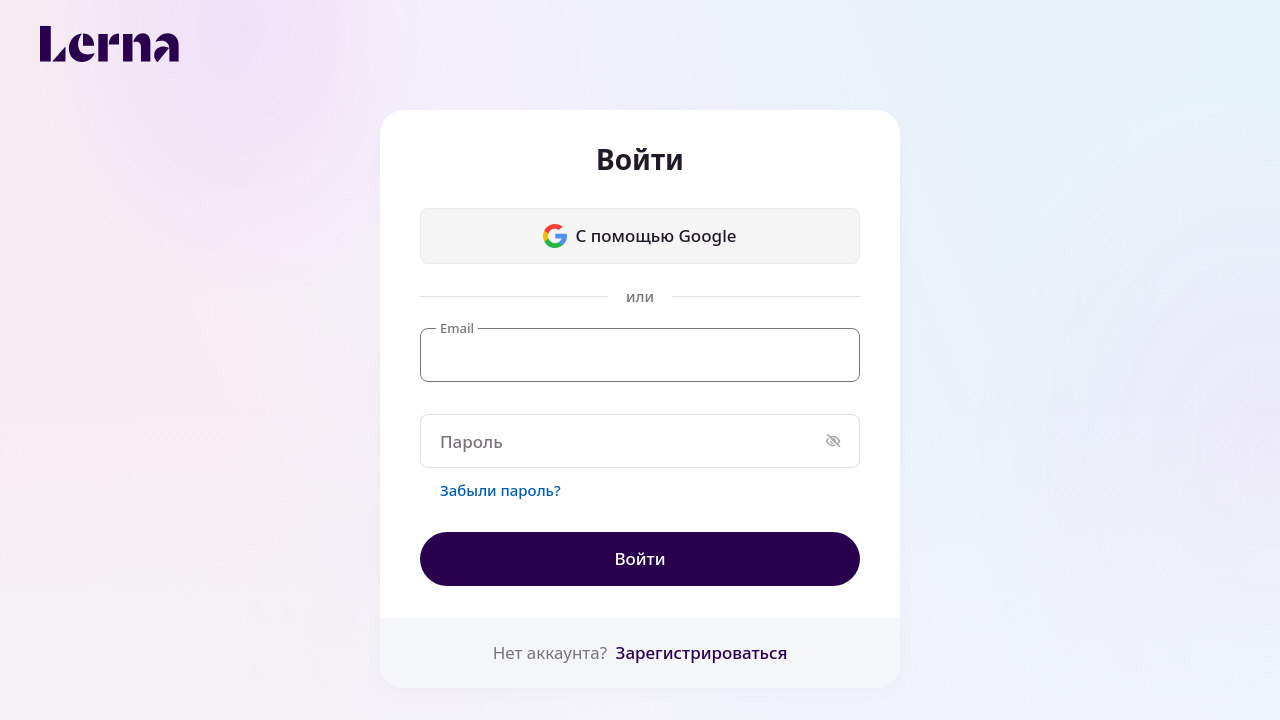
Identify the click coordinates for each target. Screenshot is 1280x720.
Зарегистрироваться (702, 652)
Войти (639, 558)
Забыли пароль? (500, 490)
